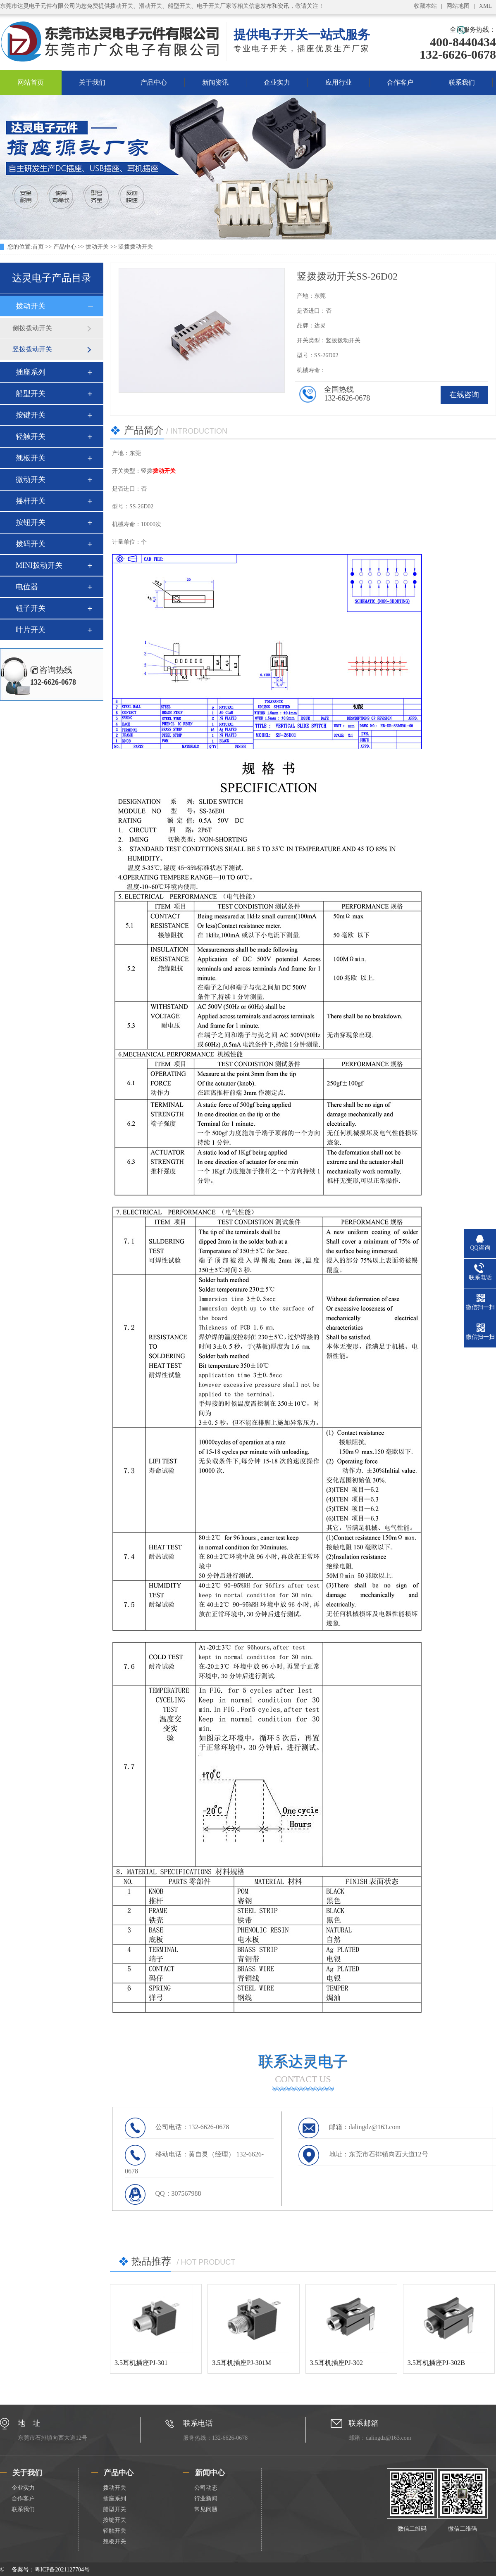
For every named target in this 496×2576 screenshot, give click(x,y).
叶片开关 (30, 630)
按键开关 (30, 415)
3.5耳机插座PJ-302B (436, 2362)
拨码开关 (30, 544)
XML (485, 6)
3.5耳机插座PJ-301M (241, 2362)
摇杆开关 (30, 501)
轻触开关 (30, 436)
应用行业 (338, 82)
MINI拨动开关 (39, 565)
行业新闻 (205, 2498)
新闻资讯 (215, 82)
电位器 (27, 587)
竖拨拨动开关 (135, 247)
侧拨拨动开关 (32, 328)
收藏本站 (425, 6)
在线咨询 (464, 395)
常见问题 (205, 2509)
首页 (38, 247)
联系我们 (461, 82)
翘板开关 (30, 458)
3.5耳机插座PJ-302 (336, 2362)
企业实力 (277, 82)
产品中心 (154, 82)
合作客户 (400, 82)
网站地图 (458, 6)
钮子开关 (30, 608)
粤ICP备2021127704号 (62, 2570)
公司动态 (205, 2488)
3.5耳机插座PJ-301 (140, 2362)
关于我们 (92, 82)
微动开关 (30, 479)
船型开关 (30, 393)
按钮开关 (30, 522)
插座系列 (30, 372)
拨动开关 (97, 247)
